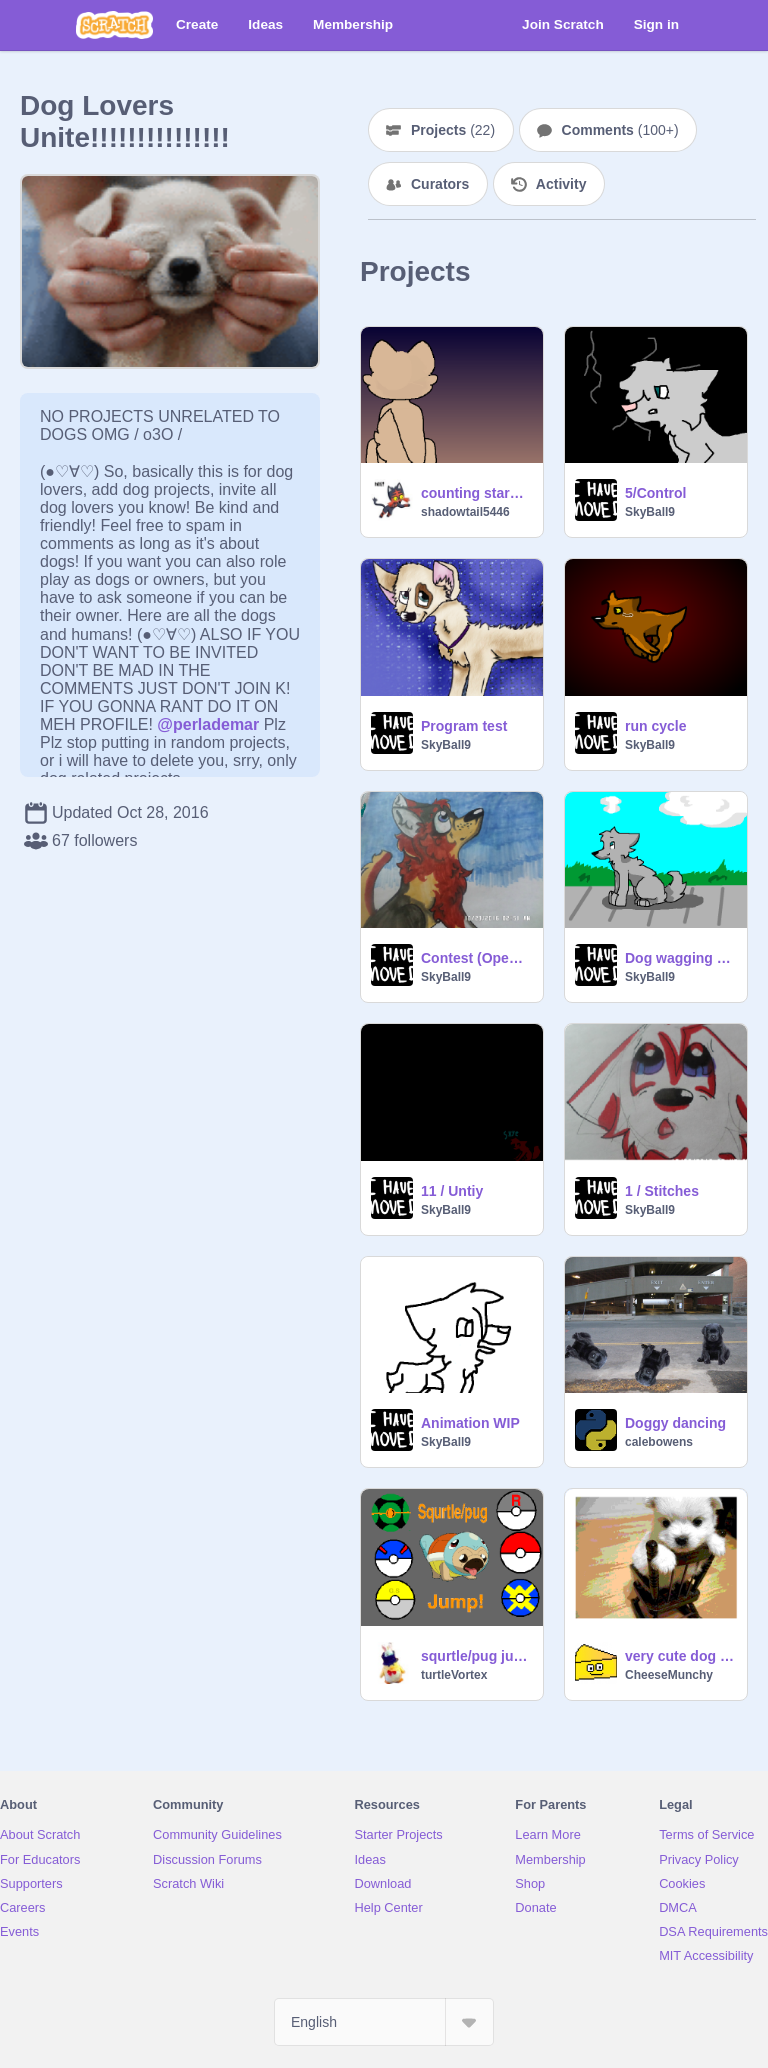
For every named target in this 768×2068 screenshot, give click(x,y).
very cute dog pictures (680, 1656)
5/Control (655, 493)
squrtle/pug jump (476, 1656)
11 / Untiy (452, 1191)
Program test (464, 726)
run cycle (655, 726)
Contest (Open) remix (476, 958)
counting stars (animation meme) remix (476, 493)
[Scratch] (114, 25)
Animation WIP (470, 1423)
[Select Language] (384, 2022)
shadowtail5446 (465, 512)
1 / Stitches (662, 1191)
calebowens (659, 1442)
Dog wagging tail (680, 958)
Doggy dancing (675, 1423)
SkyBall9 (650, 512)
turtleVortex (454, 1675)
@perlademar (208, 724)
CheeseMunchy (669, 1675)
